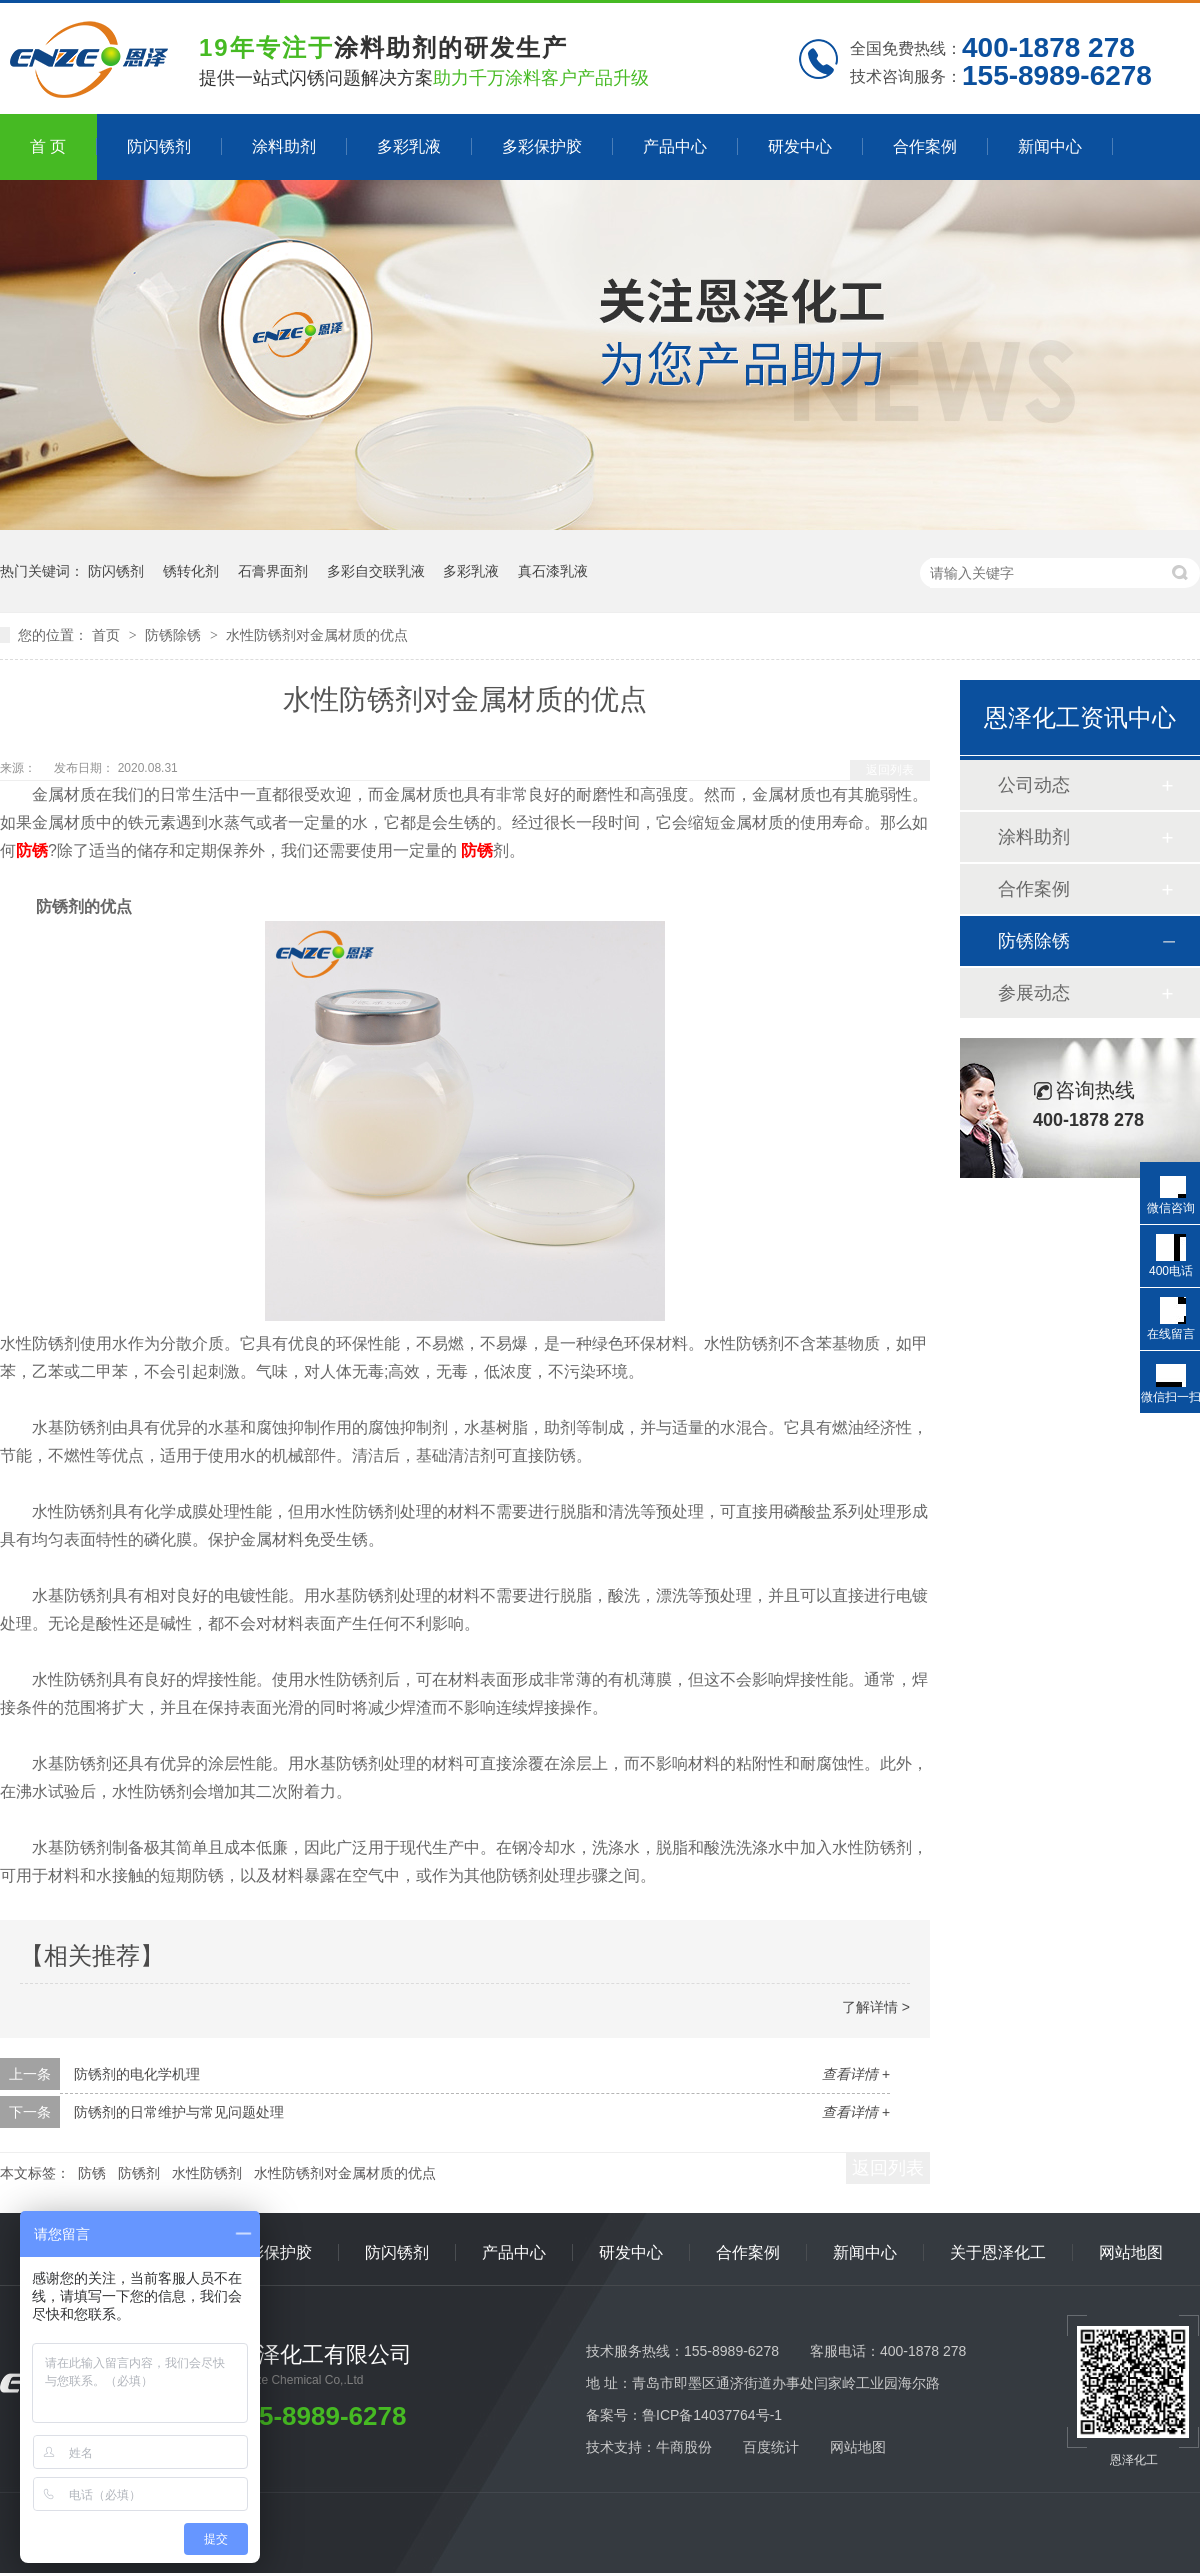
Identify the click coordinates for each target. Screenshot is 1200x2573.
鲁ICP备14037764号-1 (712, 2415)
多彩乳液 (409, 146)
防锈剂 (139, 2173)
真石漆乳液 (553, 571)
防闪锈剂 (159, 146)
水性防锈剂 (207, 2173)
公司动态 (1034, 785)
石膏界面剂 (273, 571)
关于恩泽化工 (998, 2252)
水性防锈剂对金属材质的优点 (317, 635)
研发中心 (800, 146)
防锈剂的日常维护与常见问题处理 (179, 2112)
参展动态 (1034, 993)
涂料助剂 (284, 146)
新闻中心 (1050, 146)
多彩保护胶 (542, 146)
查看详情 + (856, 2074)
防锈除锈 (175, 635)
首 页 (48, 146)
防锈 (32, 850)
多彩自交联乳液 (376, 571)
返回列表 (890, 770)
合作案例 (925, 146)
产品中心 (675, 146)
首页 (108, 635)
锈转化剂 (191, 571)
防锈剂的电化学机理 (137, 2074)
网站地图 (1131, 2252)
